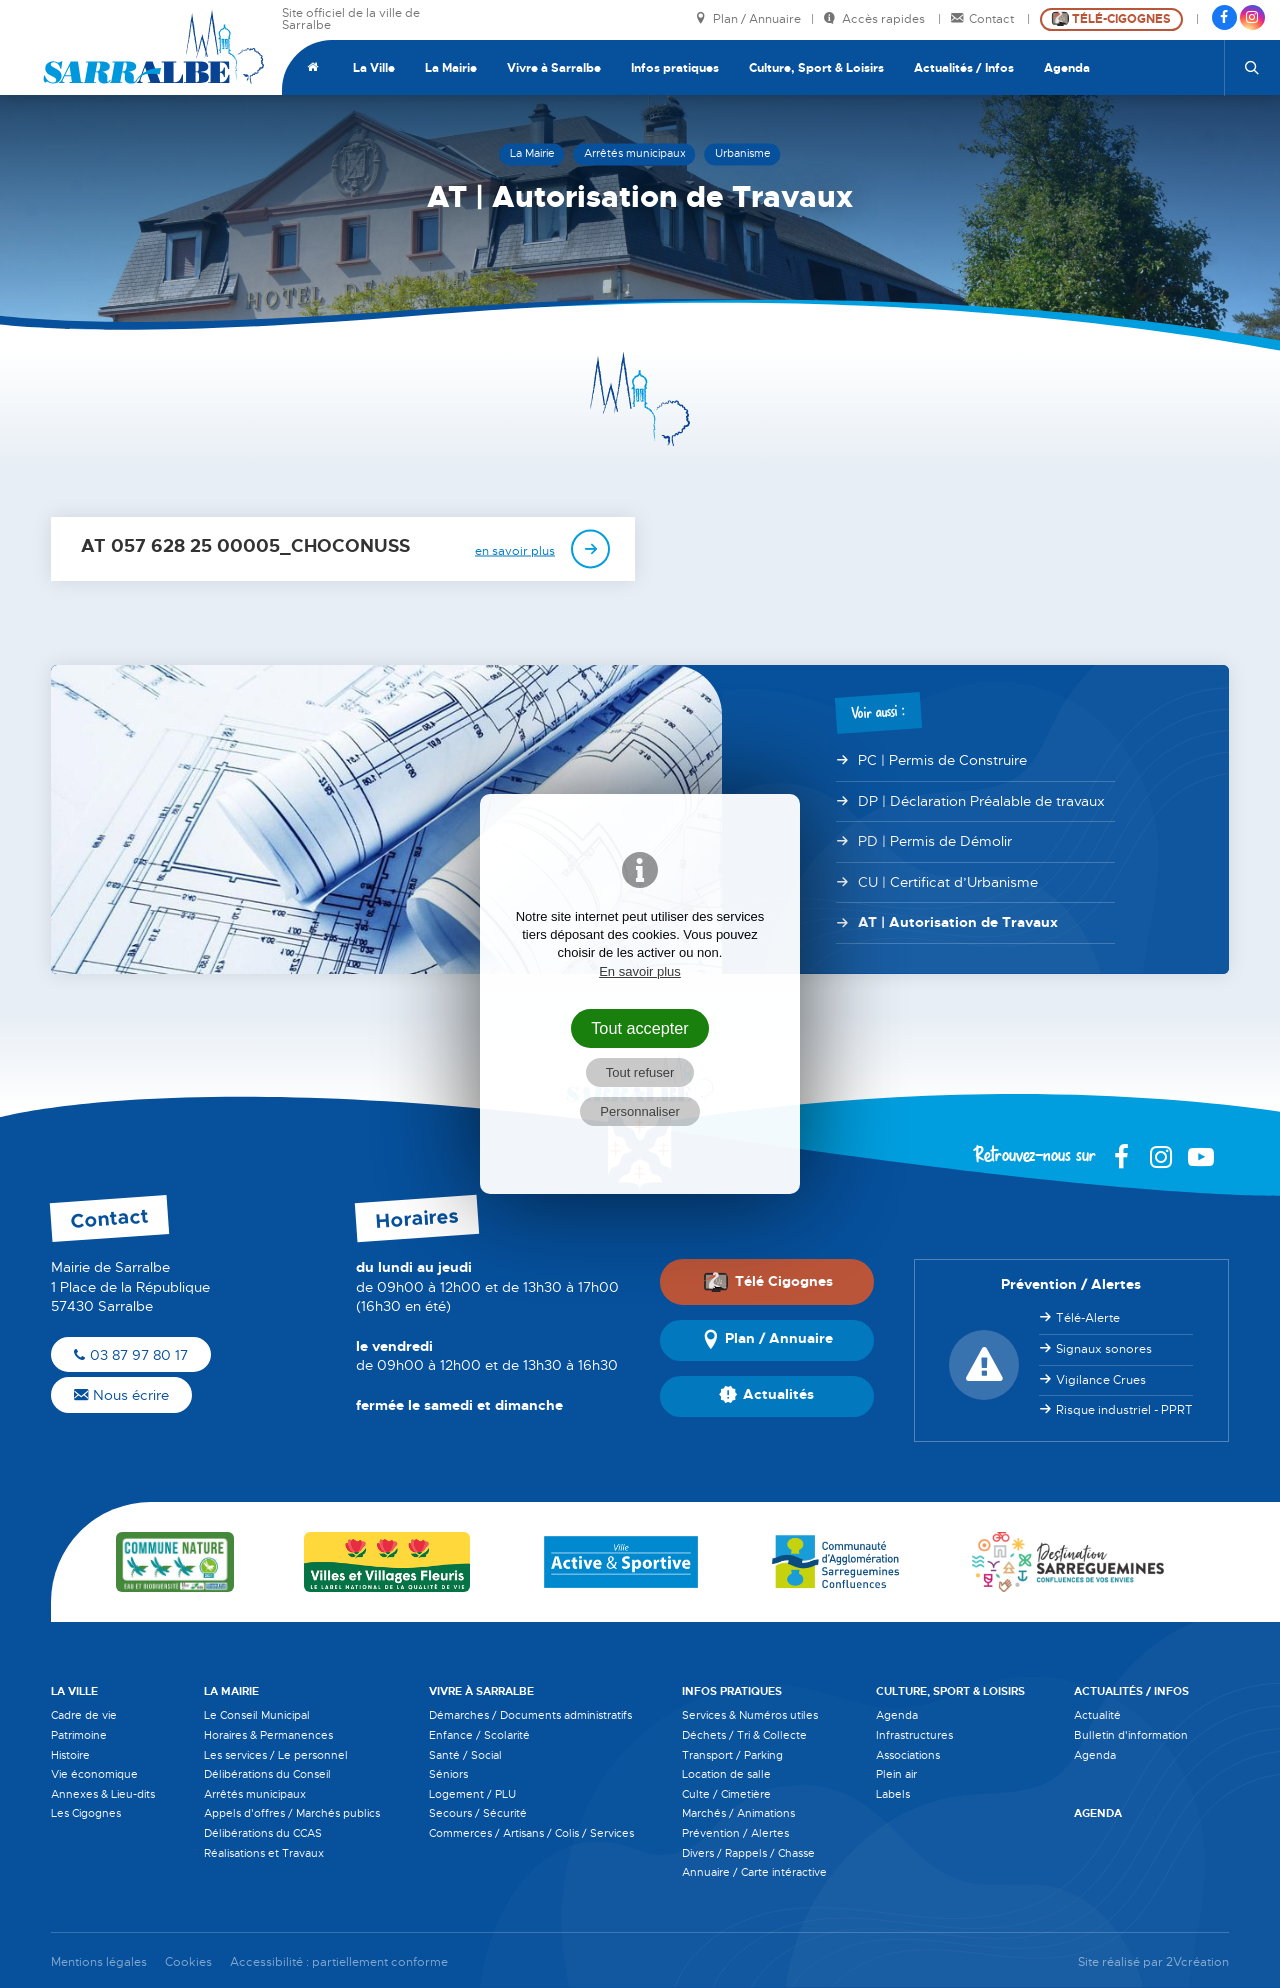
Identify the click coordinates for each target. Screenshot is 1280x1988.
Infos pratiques (675, 68)
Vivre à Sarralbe (554, 68)
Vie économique (94, 1774)
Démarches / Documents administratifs (530, 1715)
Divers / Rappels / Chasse (748, 1853)
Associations (908, 1755)
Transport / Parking (732, 1755)
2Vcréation (1197, 1962)
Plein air (896, 1774)
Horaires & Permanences (268, 1735)
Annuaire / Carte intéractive (754, 1872)
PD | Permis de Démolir (935, 841)
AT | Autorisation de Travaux (958, 922)
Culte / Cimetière (726, 1794)
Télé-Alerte (1088, 1318)
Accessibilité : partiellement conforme (339, 1962)
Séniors (448, 1774)
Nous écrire (121, 1395)
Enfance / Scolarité (479, 1735)
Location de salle (726, 1774)
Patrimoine (79, 1735)
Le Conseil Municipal (257, 1715)
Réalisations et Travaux (264, 1853)
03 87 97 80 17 (131, 1355)
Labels (893, 1794)
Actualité (1097, 1715)
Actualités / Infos (964, 68)
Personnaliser (640, 1111)
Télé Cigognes (768, 1281)
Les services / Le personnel (276, 1755)
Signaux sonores (1104, 1349)
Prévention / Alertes (735, 1833)
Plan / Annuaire (748, 19)
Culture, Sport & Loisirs (816, 68)
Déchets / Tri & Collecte (744, 1735)
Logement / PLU (472, 1794)
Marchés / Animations (738, 1813)
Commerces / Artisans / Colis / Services (531, 1833)
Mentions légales (99, 1962)
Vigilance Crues (1101, 1380)
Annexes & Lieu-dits (103, 1794)
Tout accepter (640, 1028)
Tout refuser (640, 1072)
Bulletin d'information (1131, 1735)
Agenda (1067, 68)
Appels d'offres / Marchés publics (292, 1813)
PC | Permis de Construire (942, 760)
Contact (984, 19)
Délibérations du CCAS (263, 1833)
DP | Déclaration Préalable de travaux (981, 801)
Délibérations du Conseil (267, 1774)
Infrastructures (914, 1735)
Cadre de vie (84, 1715)
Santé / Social (465, 1755)
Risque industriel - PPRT (1124, 1410)
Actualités (766, 1396)
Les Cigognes (86, 1813)
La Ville (374, 68)
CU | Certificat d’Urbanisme (948, 882)
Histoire (70, 1755)
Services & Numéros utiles (750, 1715)
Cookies (188, 1962)
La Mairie (451, 68)
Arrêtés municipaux (255, 1794)
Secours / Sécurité (478, 1813)
